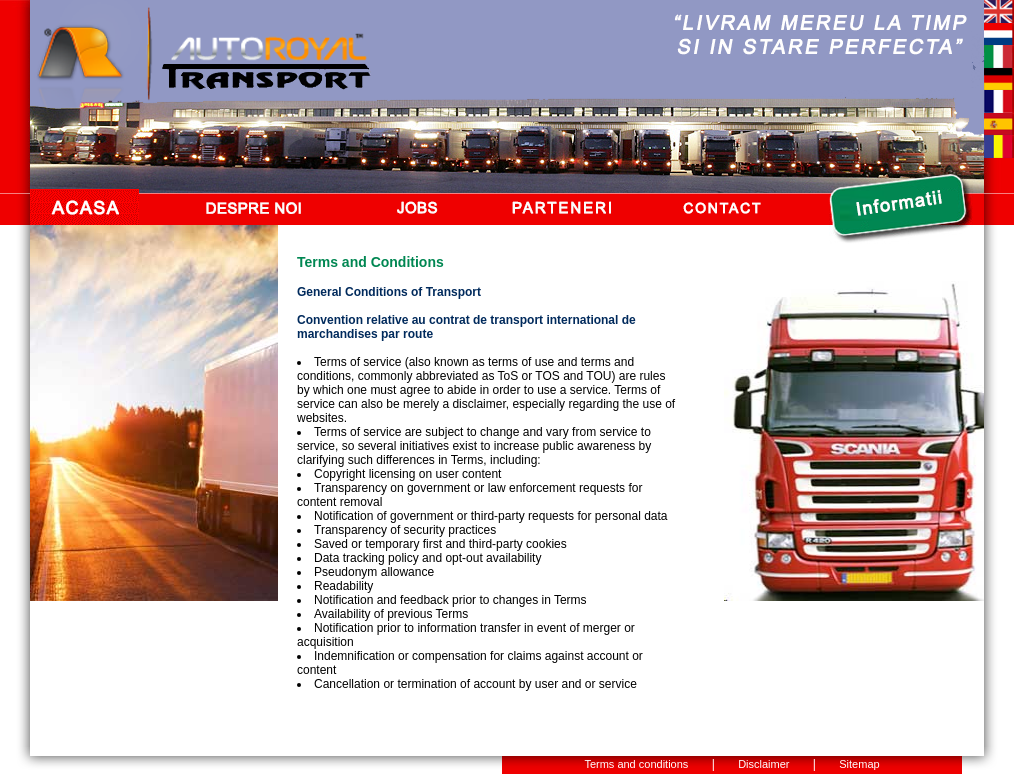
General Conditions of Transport (389, 292)
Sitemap (859, 764)
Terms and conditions (636, 764)
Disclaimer (763, 764)
